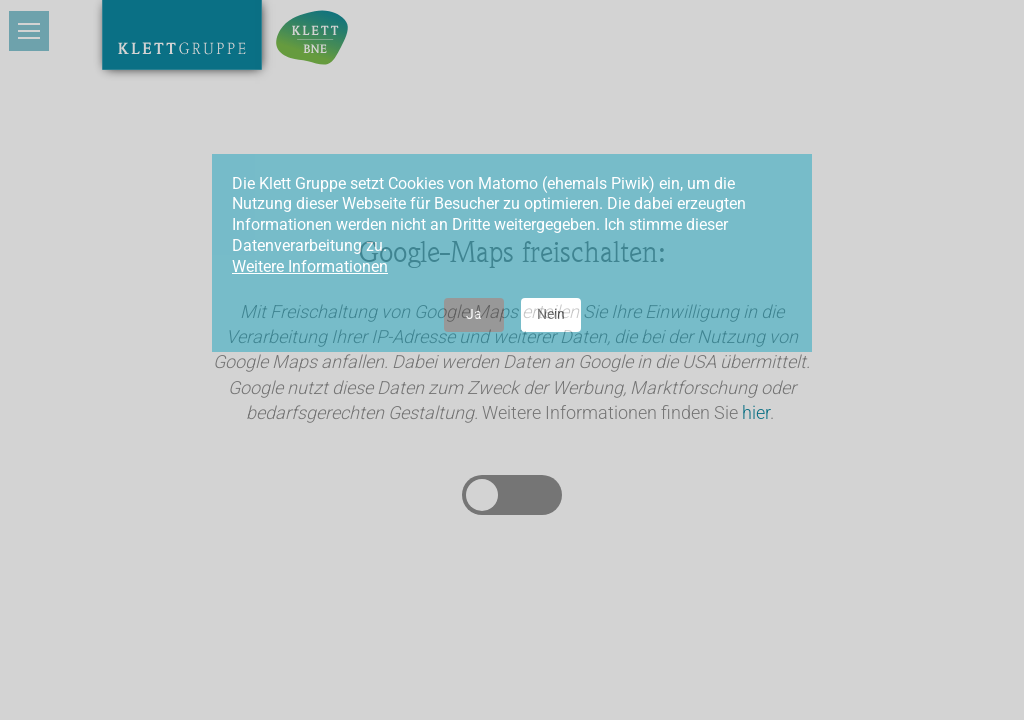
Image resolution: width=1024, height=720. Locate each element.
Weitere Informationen (310, 266)
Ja (474, 314)
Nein (551, 314)
